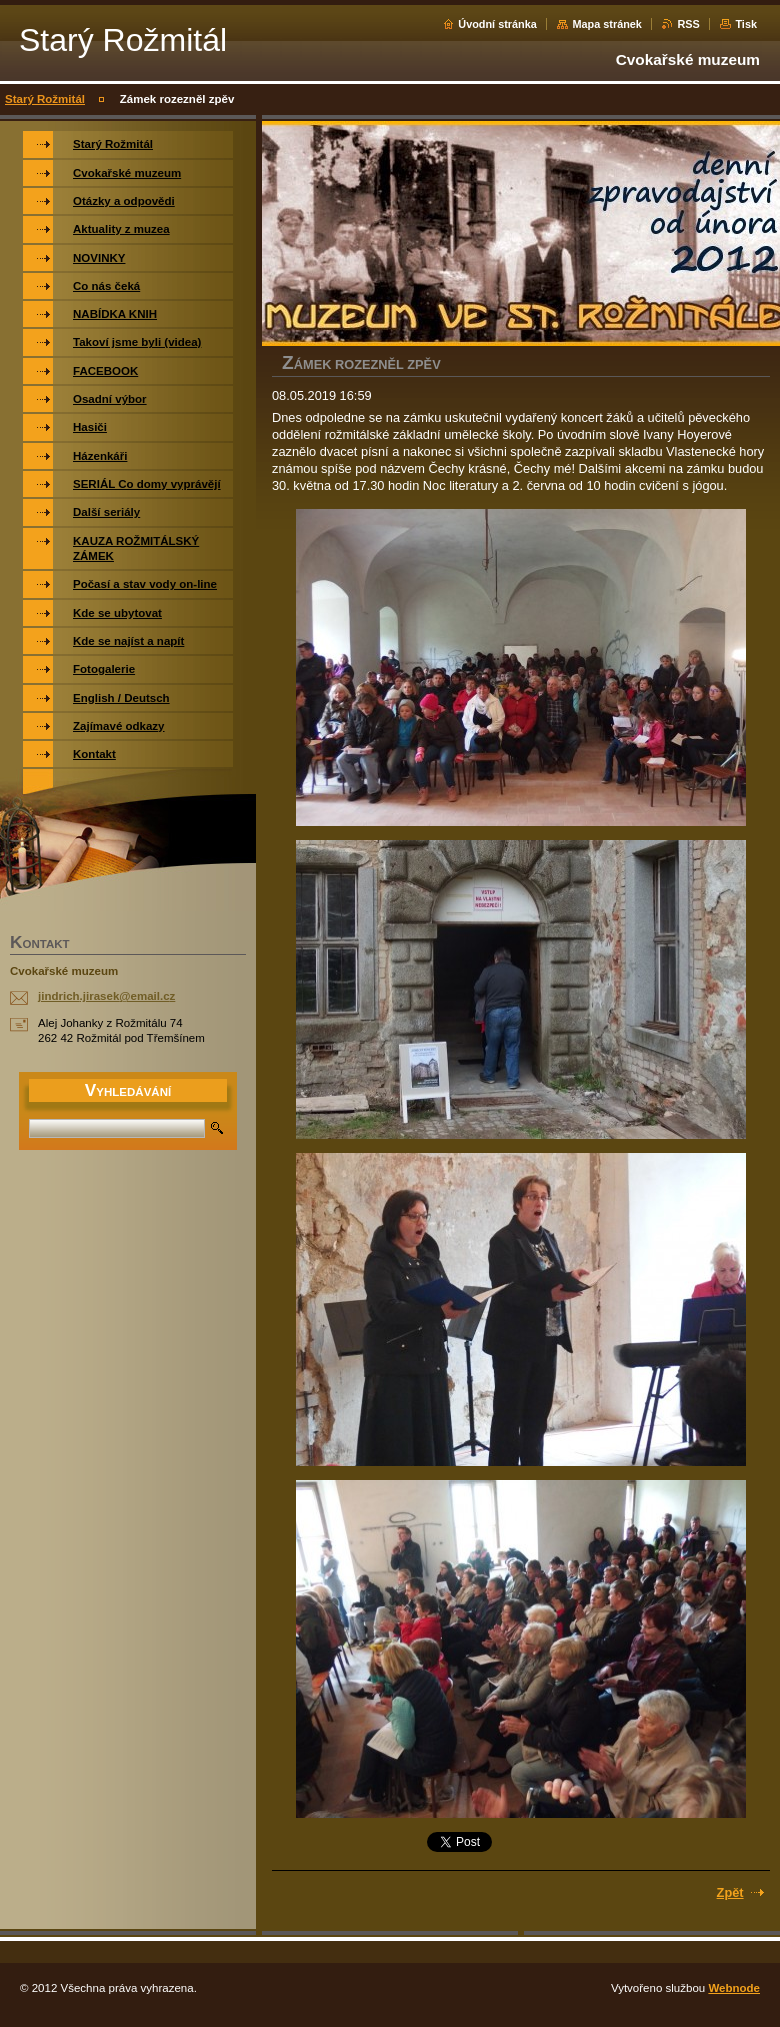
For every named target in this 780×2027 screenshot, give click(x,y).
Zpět (730, 1892)
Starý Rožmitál (45, 99)
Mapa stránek (607, 24)
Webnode (734, 1988)
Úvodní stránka (497, 24)
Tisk (746, 24)
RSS (688, 24)
